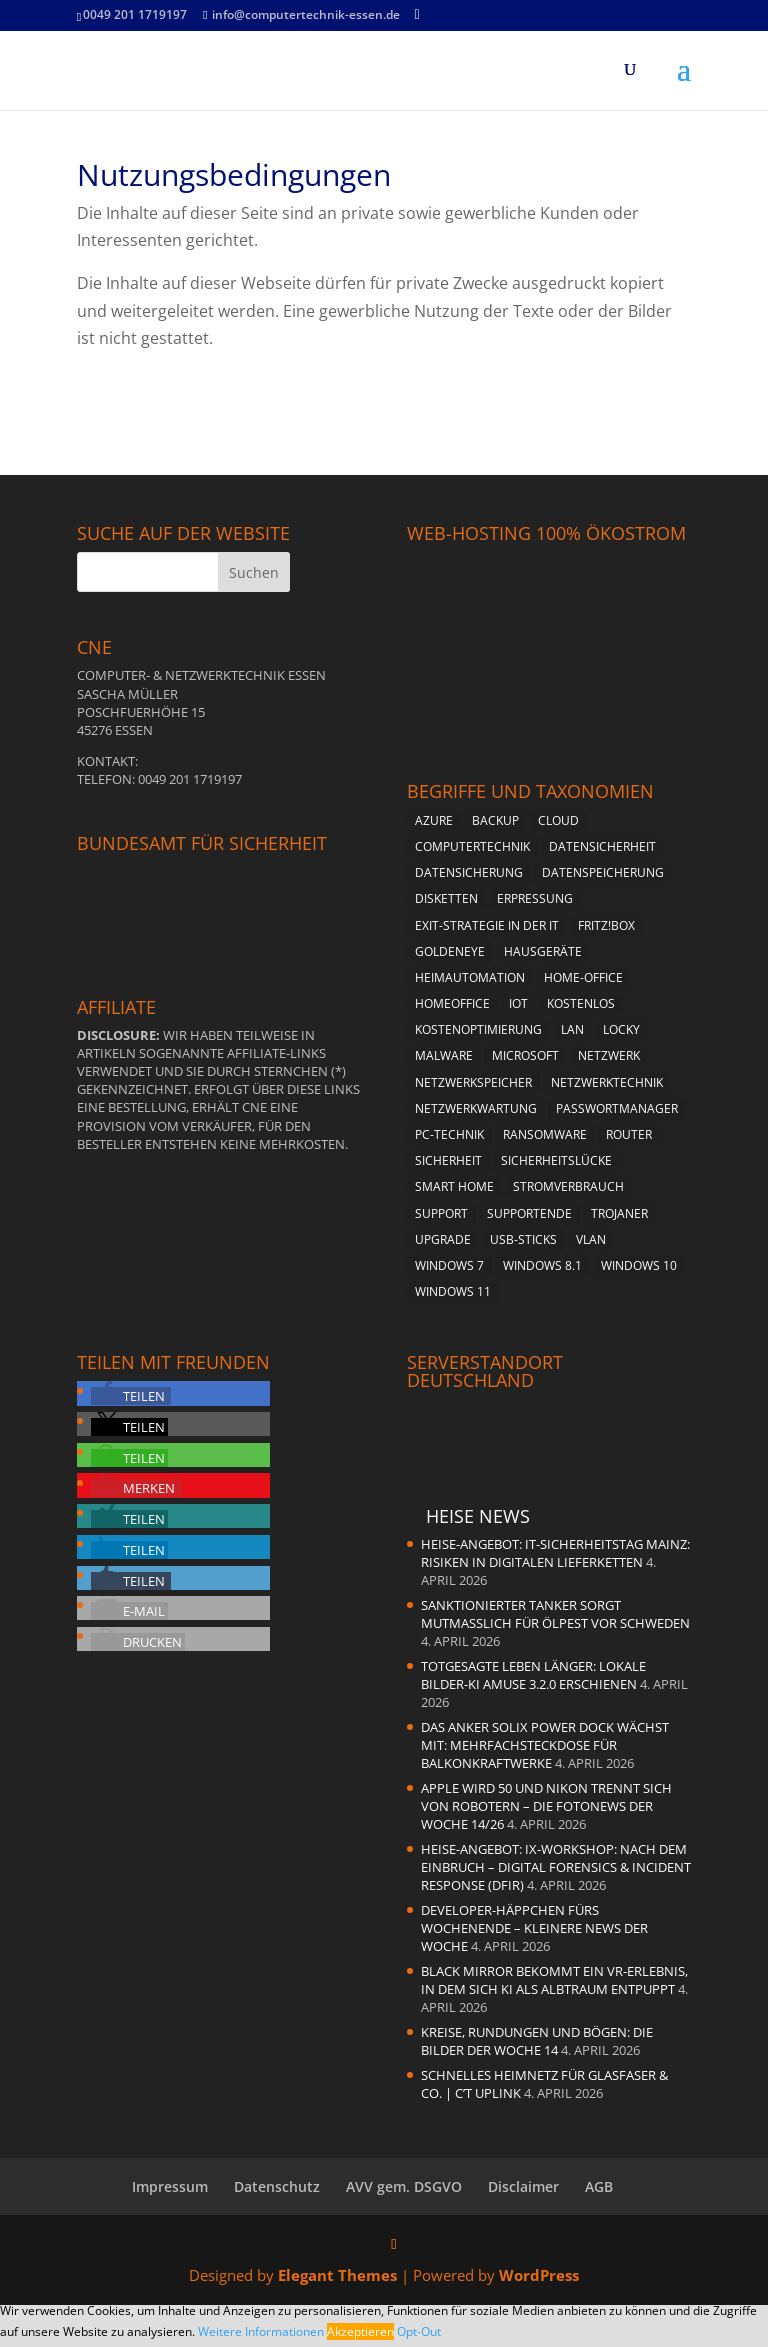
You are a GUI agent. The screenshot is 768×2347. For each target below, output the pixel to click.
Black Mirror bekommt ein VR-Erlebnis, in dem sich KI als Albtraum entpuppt (554, 1980)
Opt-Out (419, 2331)
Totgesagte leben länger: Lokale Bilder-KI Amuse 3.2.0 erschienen (533, 1675)
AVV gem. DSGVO (404, 2186)
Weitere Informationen (261, 2331)
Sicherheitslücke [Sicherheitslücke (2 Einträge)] (556, 1160)
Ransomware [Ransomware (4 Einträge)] (545, 1134)
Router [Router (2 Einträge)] (629, 1134)
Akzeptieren (360, 2331)
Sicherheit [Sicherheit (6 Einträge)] (448, 1160)
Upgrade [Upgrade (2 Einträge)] (443, 1239)
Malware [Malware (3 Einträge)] (444, 1055)
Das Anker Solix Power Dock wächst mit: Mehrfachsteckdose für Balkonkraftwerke (545, 1745)
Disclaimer (523, 2186)
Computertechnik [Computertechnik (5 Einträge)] (472, 846)
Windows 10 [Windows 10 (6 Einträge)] (639, 1265)
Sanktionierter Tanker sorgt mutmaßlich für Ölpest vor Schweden (555, 1614)
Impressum (170, 2186)
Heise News (478, 1516)
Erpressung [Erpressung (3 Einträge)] (535, 898)
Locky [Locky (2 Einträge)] (621, 1029)
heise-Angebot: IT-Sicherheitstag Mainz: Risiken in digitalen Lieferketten (555, 1553)
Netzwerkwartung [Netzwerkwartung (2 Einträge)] (476, 1108)
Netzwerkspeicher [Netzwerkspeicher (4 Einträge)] (473, 1082)
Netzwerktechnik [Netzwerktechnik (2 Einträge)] (607, 1082)
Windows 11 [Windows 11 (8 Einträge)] (453, 1291)
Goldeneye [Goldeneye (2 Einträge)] (450, 951)
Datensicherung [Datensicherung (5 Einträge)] (469, 872)
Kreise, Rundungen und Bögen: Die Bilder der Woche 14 (537, 2041)
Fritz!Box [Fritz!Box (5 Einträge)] (606, 925)
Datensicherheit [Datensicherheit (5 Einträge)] (602, 846)
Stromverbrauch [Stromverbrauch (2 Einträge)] (568, 1186)
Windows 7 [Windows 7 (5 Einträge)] (449, 1265)
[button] (131, 1396)
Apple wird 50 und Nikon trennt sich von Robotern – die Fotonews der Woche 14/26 (546, 1806)
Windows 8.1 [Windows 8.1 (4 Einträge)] (542, 1265)
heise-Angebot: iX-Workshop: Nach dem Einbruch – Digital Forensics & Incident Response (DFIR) (556, 1867)
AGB (599, 2186)
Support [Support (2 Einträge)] (441, 1213)
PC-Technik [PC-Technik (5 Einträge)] (449, 1134)
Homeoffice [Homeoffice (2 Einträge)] (452, 1003)
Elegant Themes (337, 2275)
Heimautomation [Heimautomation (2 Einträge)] (470, 977)
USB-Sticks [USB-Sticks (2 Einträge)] (523, 1239)
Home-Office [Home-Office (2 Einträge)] (583, 977)
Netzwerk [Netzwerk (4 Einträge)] (609, 1055)
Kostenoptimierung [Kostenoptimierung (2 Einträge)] (478, 1029)
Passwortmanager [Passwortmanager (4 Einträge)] (617, 1108)
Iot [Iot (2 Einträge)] (518, 1003)
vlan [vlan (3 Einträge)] (591, 1239)
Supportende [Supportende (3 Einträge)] (529, 1213)
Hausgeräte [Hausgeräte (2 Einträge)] (543, 951)
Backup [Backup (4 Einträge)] (495, 820)
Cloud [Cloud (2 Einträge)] (558, 820)
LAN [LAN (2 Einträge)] (572, 1029)
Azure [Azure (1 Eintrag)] (434, 820)
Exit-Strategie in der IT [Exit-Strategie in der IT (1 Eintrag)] (487, 925)
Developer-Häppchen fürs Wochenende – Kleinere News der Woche (534, 1928)
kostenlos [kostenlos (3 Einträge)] (581, 1003)
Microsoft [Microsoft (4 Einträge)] (525, 1055)
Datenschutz (277, 2186)
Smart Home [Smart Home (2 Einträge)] (454, 1186)
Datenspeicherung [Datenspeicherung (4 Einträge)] (603, 872)
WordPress (539, 2275)
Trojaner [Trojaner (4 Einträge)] (619, 1213)
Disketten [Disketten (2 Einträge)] (446, 898)
